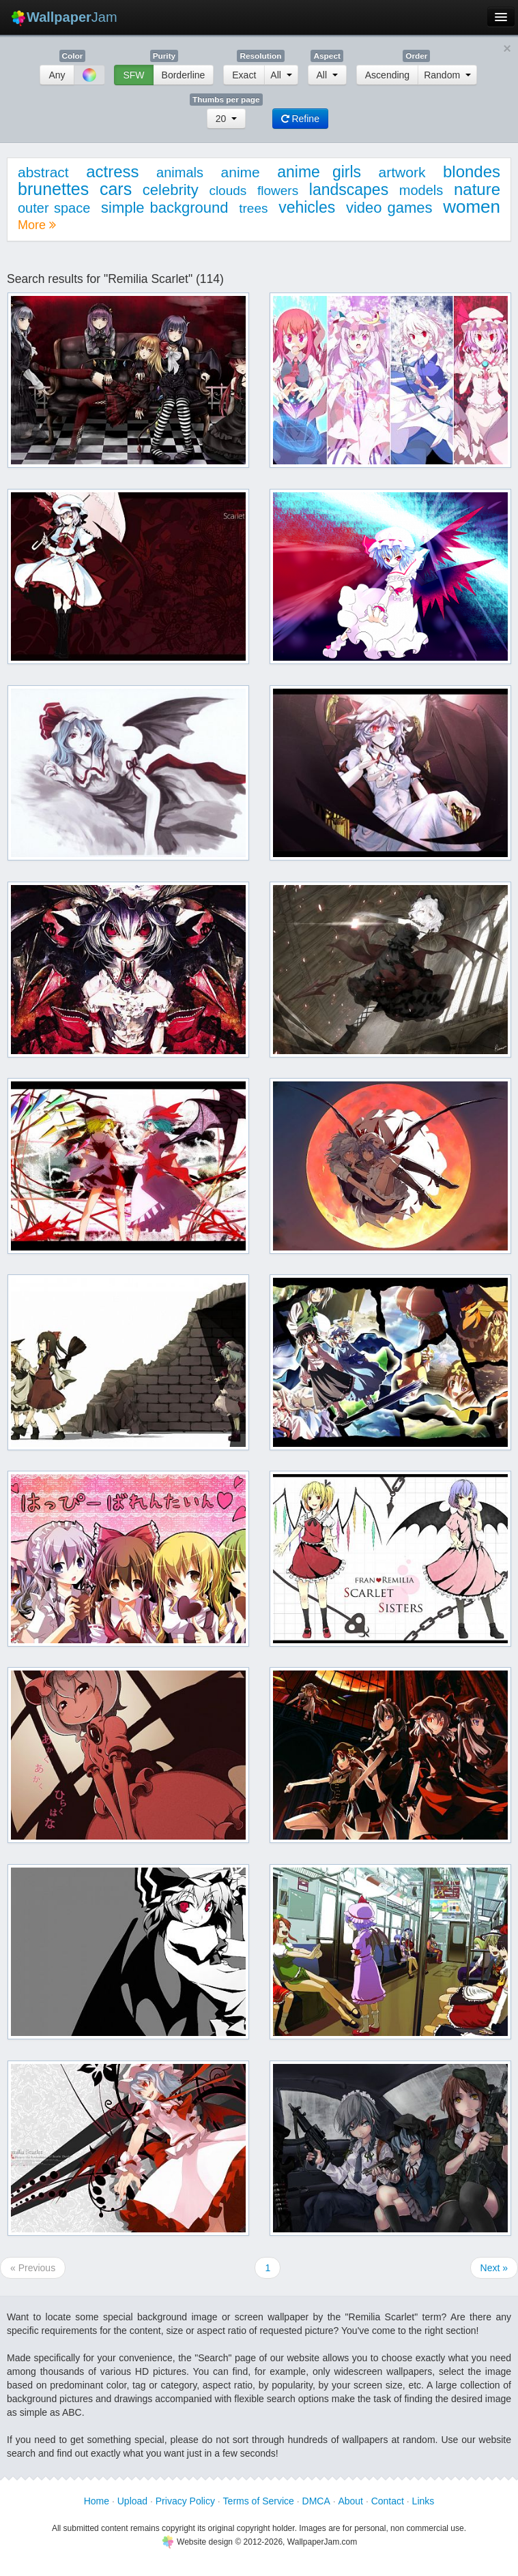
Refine (300, 118)
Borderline (183, 75)
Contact (387, 2501)
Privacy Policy (185, 2501)
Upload (132, 2501)
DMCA (316, 2501)
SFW (133, 75)
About (350, 2501)
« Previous (32, 2267)
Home (96, 2501)
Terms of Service (258, 2501)
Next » (494, 2267)
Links (423, 2501)
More (37, 225)
